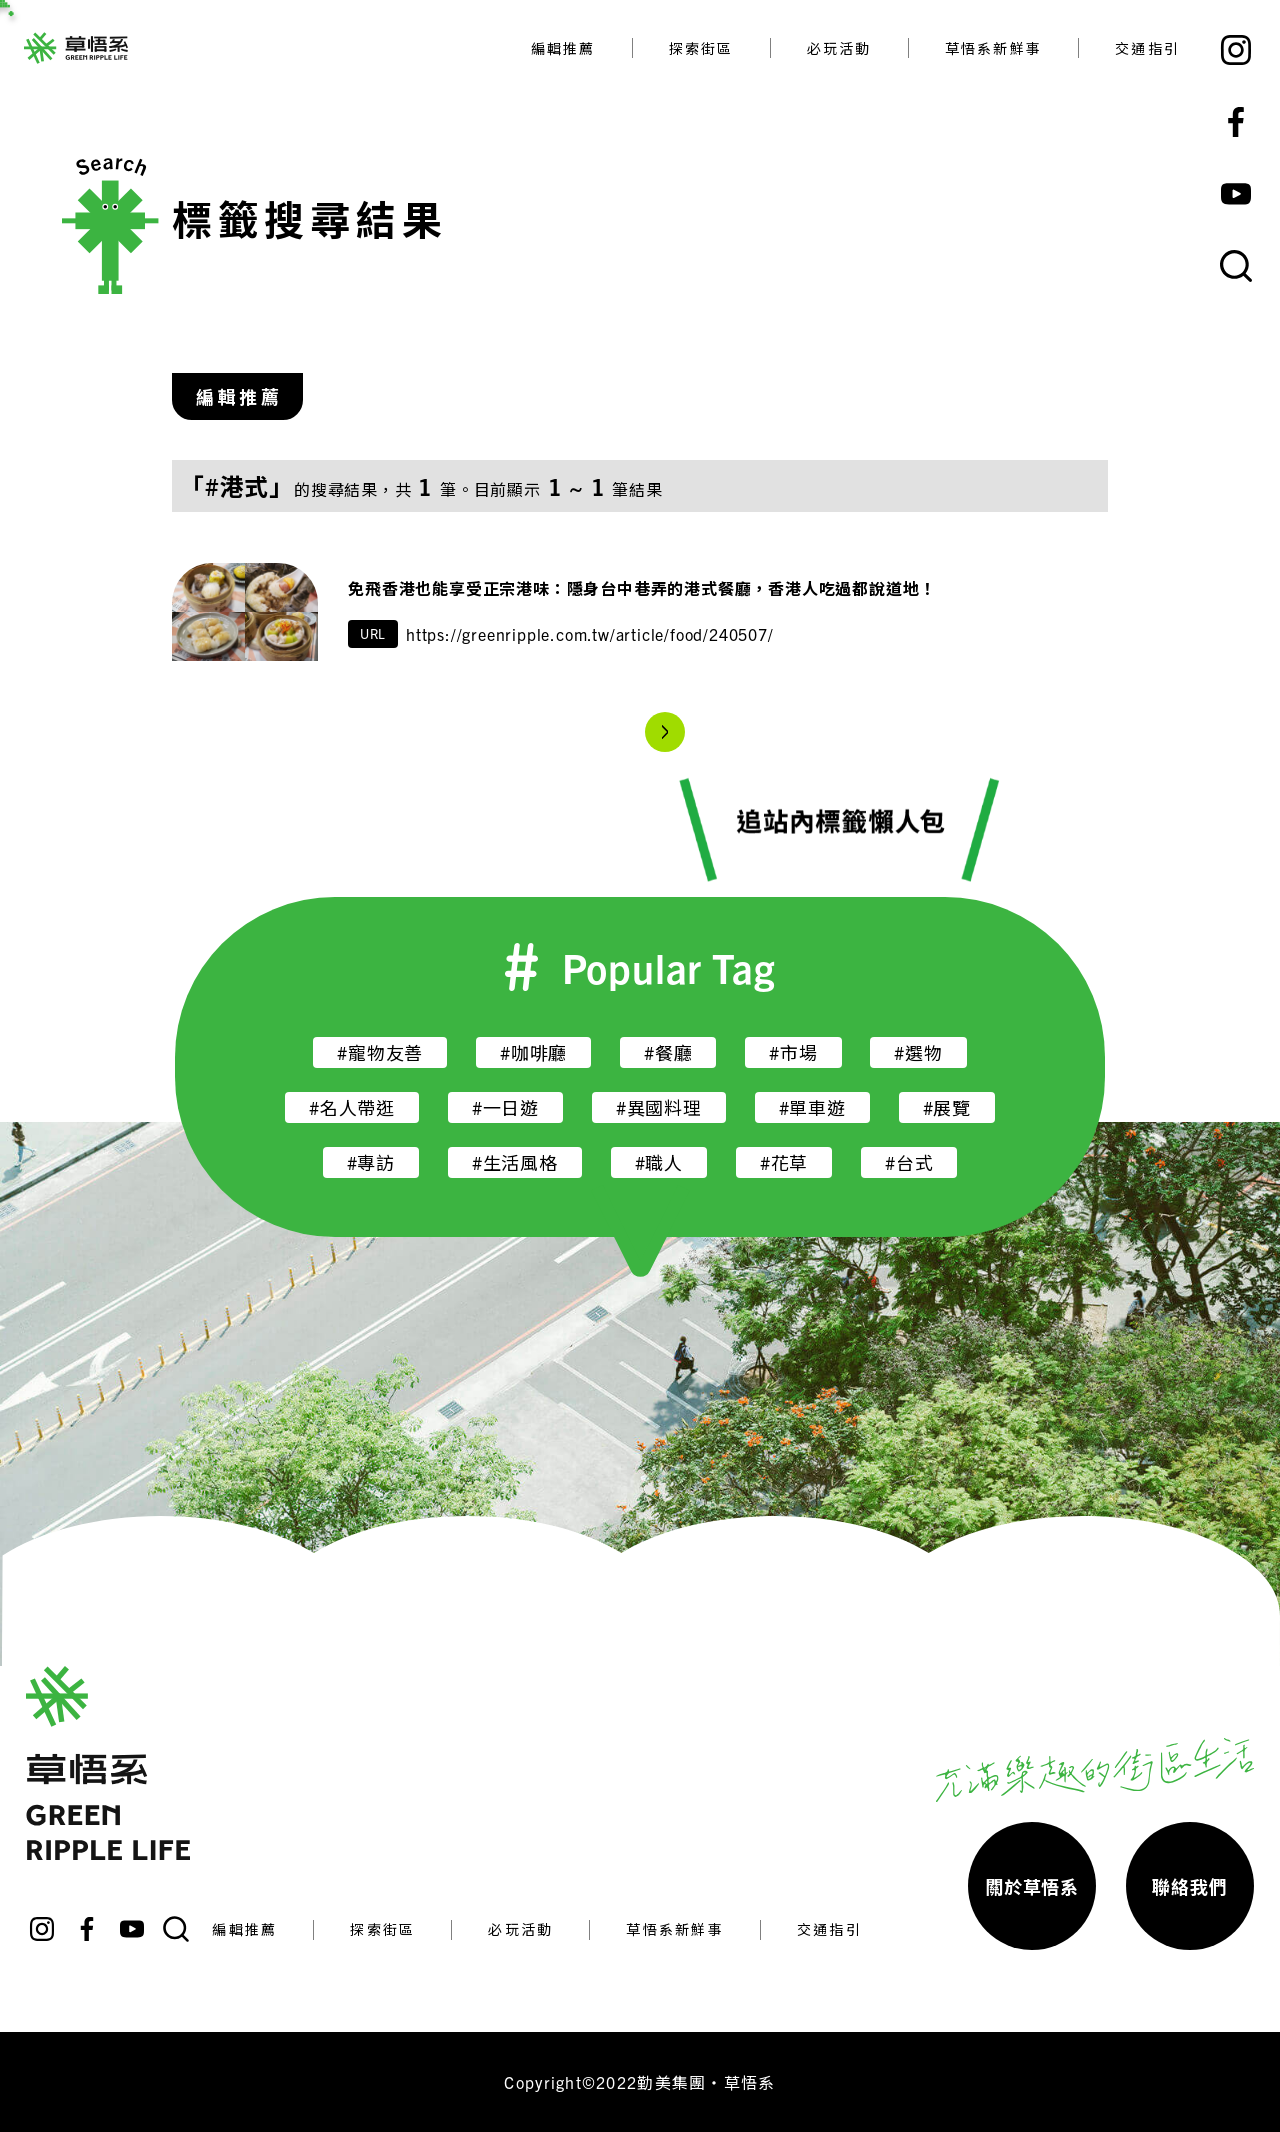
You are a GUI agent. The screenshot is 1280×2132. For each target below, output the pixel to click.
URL (373, 633)
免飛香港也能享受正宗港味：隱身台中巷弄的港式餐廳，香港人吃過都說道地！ (644, 588)
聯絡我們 (1189, 1886)
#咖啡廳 (533, 1052)
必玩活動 (839, 48)
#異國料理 (659, 1107)
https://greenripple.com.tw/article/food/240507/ (590, 634)
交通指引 (1147, 48)
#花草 (784, 1162)
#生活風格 (515, 1162)
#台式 (909, 1162)
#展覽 (947, 1107)
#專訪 (371, 1162)
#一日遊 (505, 1107)
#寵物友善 (380, 1052)
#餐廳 (668, 1052)
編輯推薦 (563, 48)
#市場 (793, 1052)
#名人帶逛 (352, 1107)
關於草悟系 (1032, 1886)
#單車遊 (812, 1107)
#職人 (659, 1162)
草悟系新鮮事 (993, 48)
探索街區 (701, 48)
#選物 (918, 1052)
